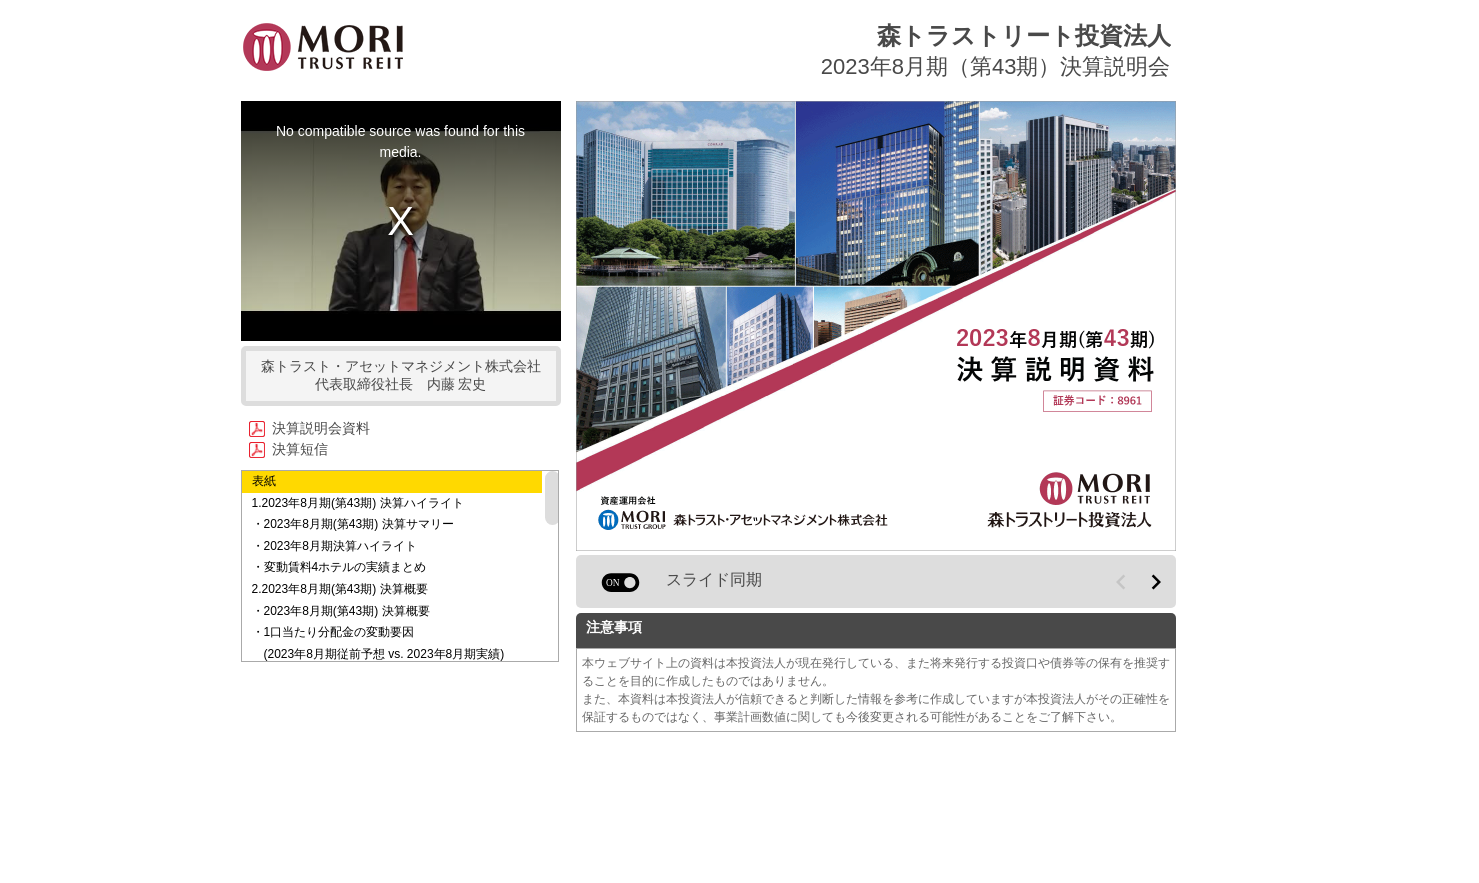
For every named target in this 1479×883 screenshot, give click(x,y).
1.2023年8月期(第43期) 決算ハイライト (358, 503)
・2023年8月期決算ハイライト (334, 546)
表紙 (264, 481)
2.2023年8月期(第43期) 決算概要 (340, 589)
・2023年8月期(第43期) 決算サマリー (353, 524)
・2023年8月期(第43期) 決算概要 (341, 611)
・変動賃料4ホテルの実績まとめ (339, 567)
